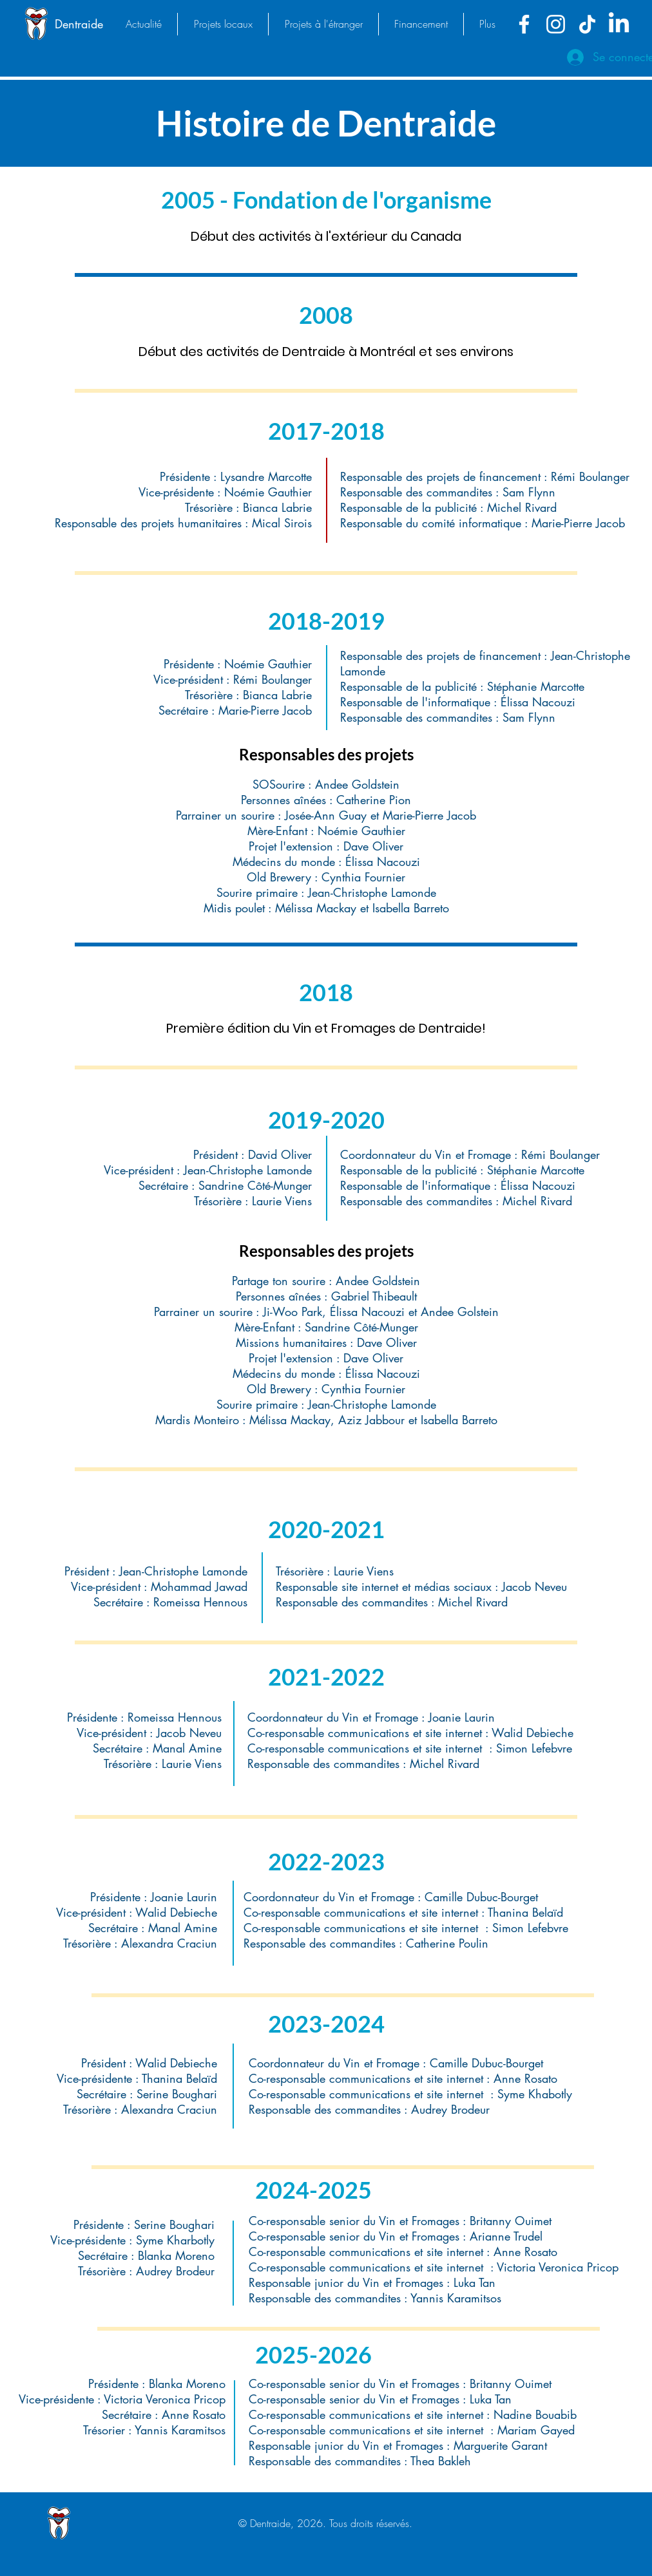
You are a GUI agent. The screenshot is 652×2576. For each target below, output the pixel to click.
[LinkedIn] (618, 24)
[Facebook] (524, 24)
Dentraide (79, 24)
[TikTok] (587, 24)
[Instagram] (555, 24)
